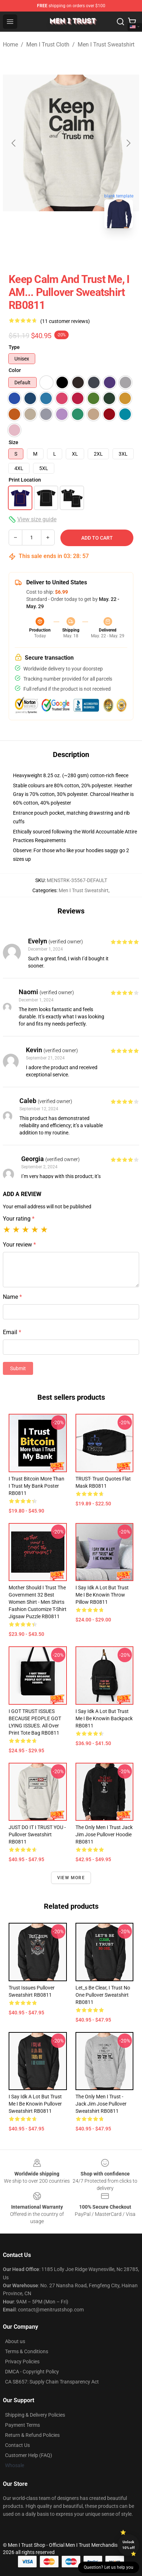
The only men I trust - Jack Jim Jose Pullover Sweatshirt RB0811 (101, 2104)
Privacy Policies (22, 2361)
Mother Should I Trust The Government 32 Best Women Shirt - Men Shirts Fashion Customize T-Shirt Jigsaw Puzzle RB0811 (38, 1602)
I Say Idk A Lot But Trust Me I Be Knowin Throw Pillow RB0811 (102, 1595)
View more (71, 1877)
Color (15, 370)
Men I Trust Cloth (47, 44)
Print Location (25, 480)
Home (10, 44)
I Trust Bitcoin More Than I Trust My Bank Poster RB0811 (36, 1486)
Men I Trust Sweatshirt (106, 44)
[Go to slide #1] (52, 250)
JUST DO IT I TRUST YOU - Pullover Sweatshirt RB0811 (37, 1834)
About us (15, 2341)
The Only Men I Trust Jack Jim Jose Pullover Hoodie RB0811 (104, 1834)
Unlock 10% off (128, 2545)
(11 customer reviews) (65, 321)
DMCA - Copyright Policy (32, 2371)
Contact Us (17, 2445)
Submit (18, 1368)
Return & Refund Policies (32, 2435)
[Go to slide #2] (90, 250)
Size (13, 442)
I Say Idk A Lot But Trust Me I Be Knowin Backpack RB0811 (104, 1718)
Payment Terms (22, 2425)
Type (14, 347)
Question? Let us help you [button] (108, 2567)
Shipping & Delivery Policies (35, 2415)
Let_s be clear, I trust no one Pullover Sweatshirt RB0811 (102, 1995)
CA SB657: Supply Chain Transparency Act (52, 2382)
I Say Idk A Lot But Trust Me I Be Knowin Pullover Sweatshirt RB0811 (35, 2104)
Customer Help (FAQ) (28, 2455)
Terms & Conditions (26, 2351)
